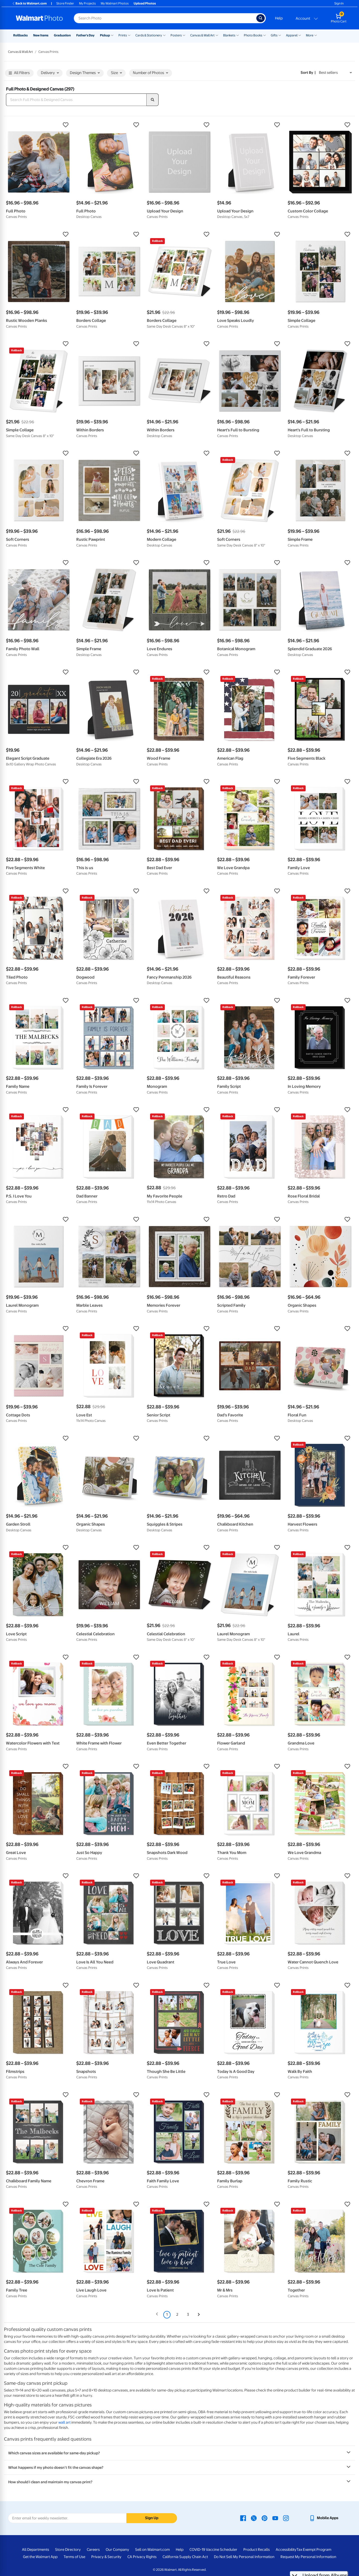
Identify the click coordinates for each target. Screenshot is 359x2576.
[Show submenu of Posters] (183, 35)
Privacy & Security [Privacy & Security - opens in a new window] (106, 2557)
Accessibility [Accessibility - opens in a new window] (286, 2549)
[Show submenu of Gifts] (279, 35)
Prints (122, 35)
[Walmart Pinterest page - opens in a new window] (265, 2518)
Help (279, 18)
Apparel (291, 35)
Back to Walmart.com (29, 3)
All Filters (19, 73)
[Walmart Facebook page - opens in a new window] (243, 2518)
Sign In (339, 3)
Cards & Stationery (148, 35)
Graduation (62, 35)
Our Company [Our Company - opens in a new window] (117, 2549)
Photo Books (253, 35)
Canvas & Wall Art (202, 35)
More (309, 35)
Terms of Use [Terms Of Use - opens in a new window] (74, 2557)
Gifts (274, 35)
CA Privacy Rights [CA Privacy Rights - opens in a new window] (142, 2557)
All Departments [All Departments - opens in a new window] (35, 2549)
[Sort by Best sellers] (335, 72)
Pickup (105, 35)
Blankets (229, 35)
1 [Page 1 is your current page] (167, 2314)
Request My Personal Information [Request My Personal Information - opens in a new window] (308, 2557)
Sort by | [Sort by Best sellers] (308, 72)
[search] (153, 99)
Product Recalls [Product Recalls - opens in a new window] (256, 2549)
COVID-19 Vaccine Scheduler (213, 2549)
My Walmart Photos (115, 3)
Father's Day (85, 35)
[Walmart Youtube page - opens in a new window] (275, 2518)
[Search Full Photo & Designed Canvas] (76, 99)
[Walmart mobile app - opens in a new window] (323, 2518)
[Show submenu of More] (315, 35)
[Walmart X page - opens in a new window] (254, 2518)
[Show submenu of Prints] (129, 35)
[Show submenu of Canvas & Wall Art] (216, 35)
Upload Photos (145, 3)
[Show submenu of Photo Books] (264, 35)
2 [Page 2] (177, 2314)
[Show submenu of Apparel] (299, 35)
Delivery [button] (50, 73)
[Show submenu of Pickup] (112, 35)
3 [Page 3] (188, 2314)
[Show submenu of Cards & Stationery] (164, 35)
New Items (40, 35)
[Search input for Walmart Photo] (165, 18)
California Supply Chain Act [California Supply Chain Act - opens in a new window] (185, 2557)
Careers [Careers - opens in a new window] (93, 2549)
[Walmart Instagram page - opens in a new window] (286, 2518)
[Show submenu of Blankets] (237, 35)
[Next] (199, 2314)
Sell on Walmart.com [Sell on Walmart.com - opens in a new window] (152, 2549)
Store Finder (65, 3)
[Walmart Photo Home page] (39, 18)
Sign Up (151, 2518)
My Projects (87, 3)
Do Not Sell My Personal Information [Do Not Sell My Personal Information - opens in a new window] (244, 2557)
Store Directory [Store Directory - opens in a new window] (68, 2549)
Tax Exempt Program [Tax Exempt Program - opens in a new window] (313, 2549)
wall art (64, 2422)
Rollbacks (20, 35)
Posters (176, 35)
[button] (38, 125)
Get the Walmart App (40, 2557)
